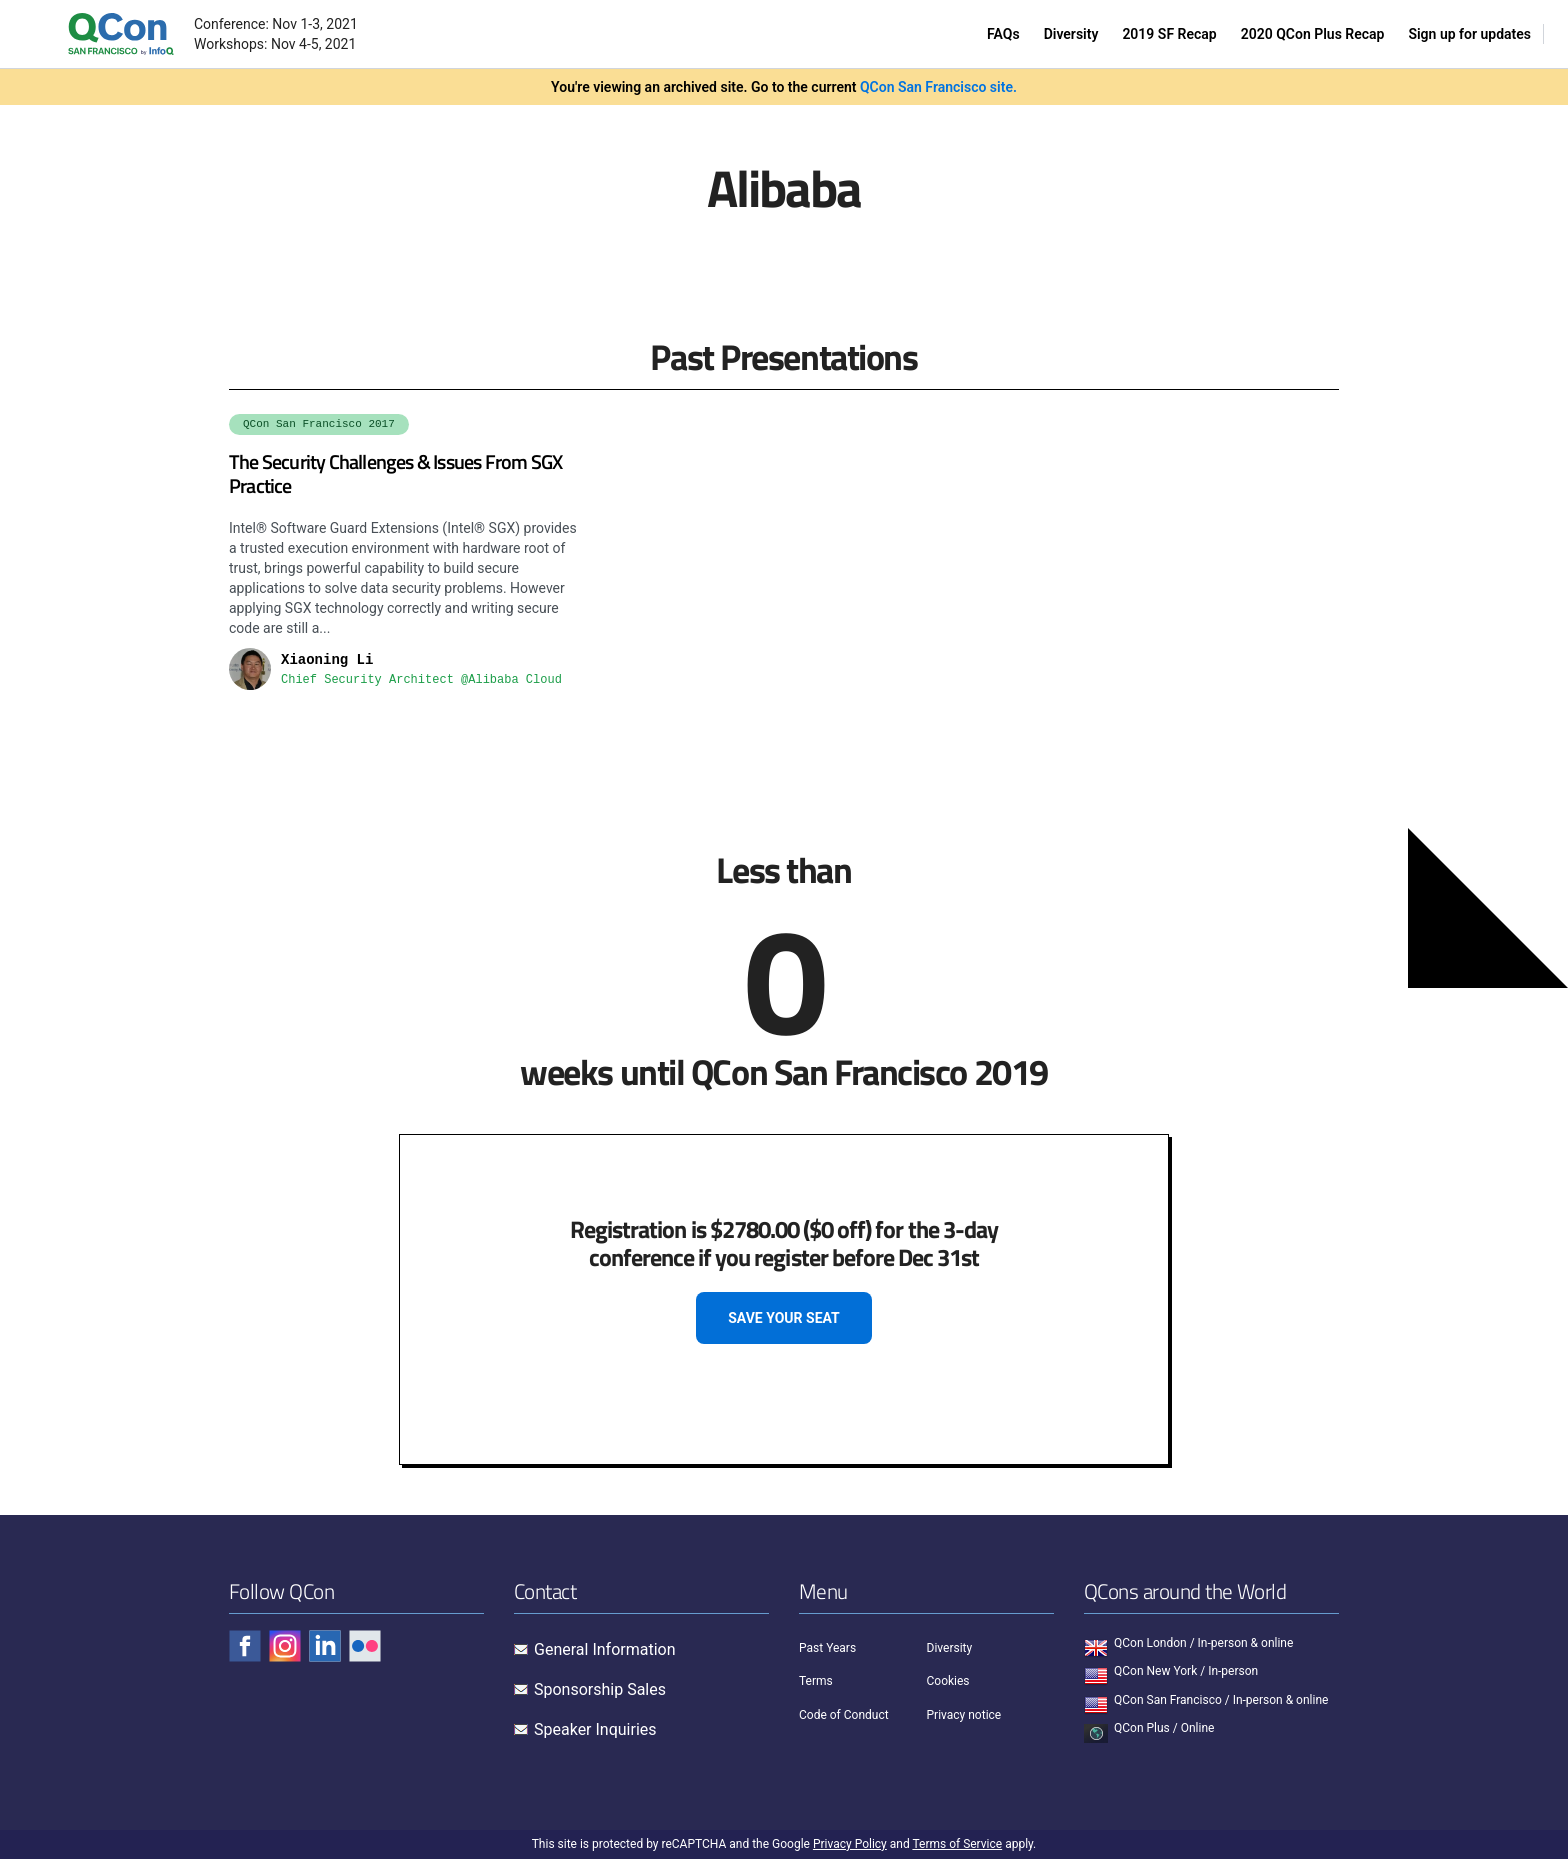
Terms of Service (957, 1844)
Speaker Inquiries (595, 1729)
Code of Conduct (844, 1715)
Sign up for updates (1469, 34)
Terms (816, 1681)
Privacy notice (964, 1715)
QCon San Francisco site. (938, 87)
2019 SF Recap (1169, 34)
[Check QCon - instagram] (285, 1646)
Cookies (948, 1681)
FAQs (1003, 34)
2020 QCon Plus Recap (1313, 34)
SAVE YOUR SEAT (784, 1318)
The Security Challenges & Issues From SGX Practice (395, 473)
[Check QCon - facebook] (245, 1646)
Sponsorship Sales (600, 1689)
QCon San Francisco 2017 (319, 424)
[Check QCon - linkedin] (325, 1646)
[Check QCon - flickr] (365, 1646)
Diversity (1071, 34)
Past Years (827, 1648)
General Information (605, 1649)
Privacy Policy (850, 1844)
